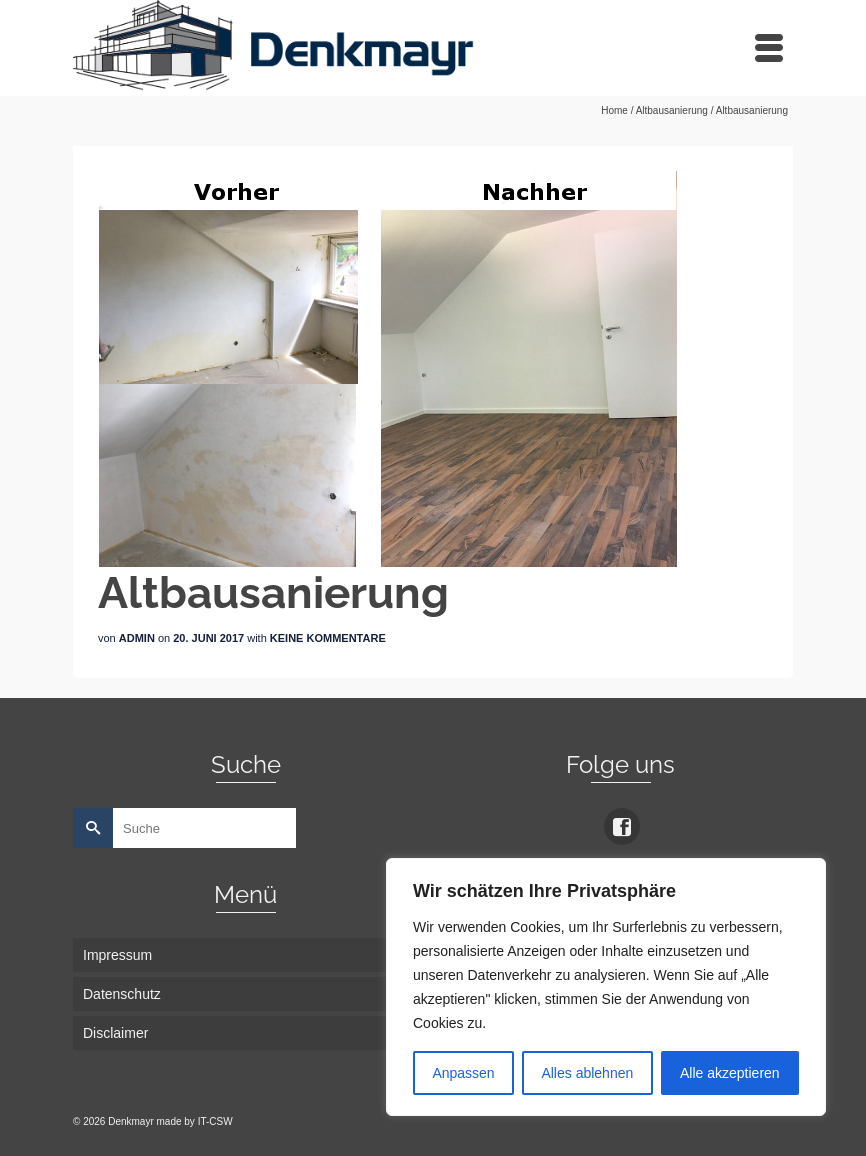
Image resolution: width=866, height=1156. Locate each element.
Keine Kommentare (328, 638)
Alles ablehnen (587, 1073)
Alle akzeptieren (730, 1073)
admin (137, 638)
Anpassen (463, 1073)
